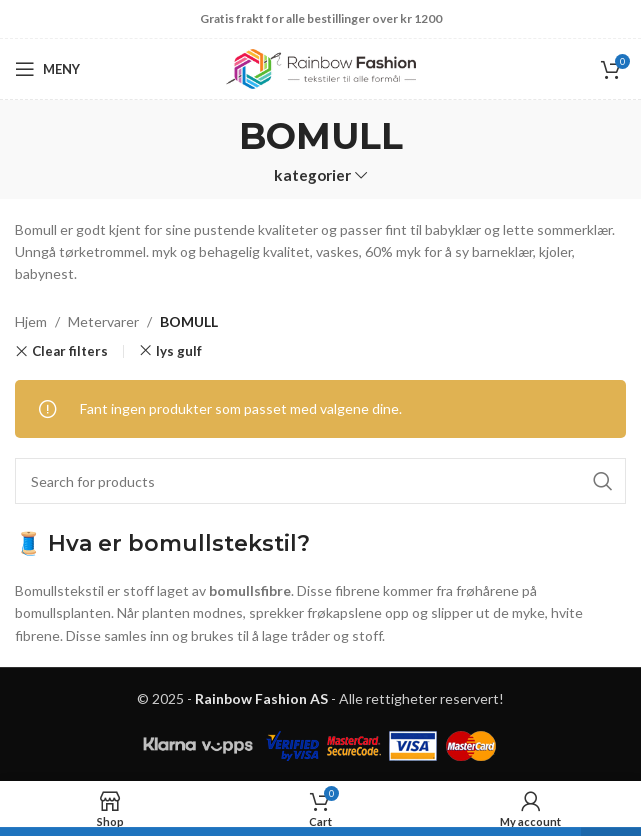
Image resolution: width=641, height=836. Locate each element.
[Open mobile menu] (47, 69)
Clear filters (70, 351)
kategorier (312, 175)
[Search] (320, 481)
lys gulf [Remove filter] (179, 351)
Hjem (31, 321)
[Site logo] (321, 67)
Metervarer (103, 321)
